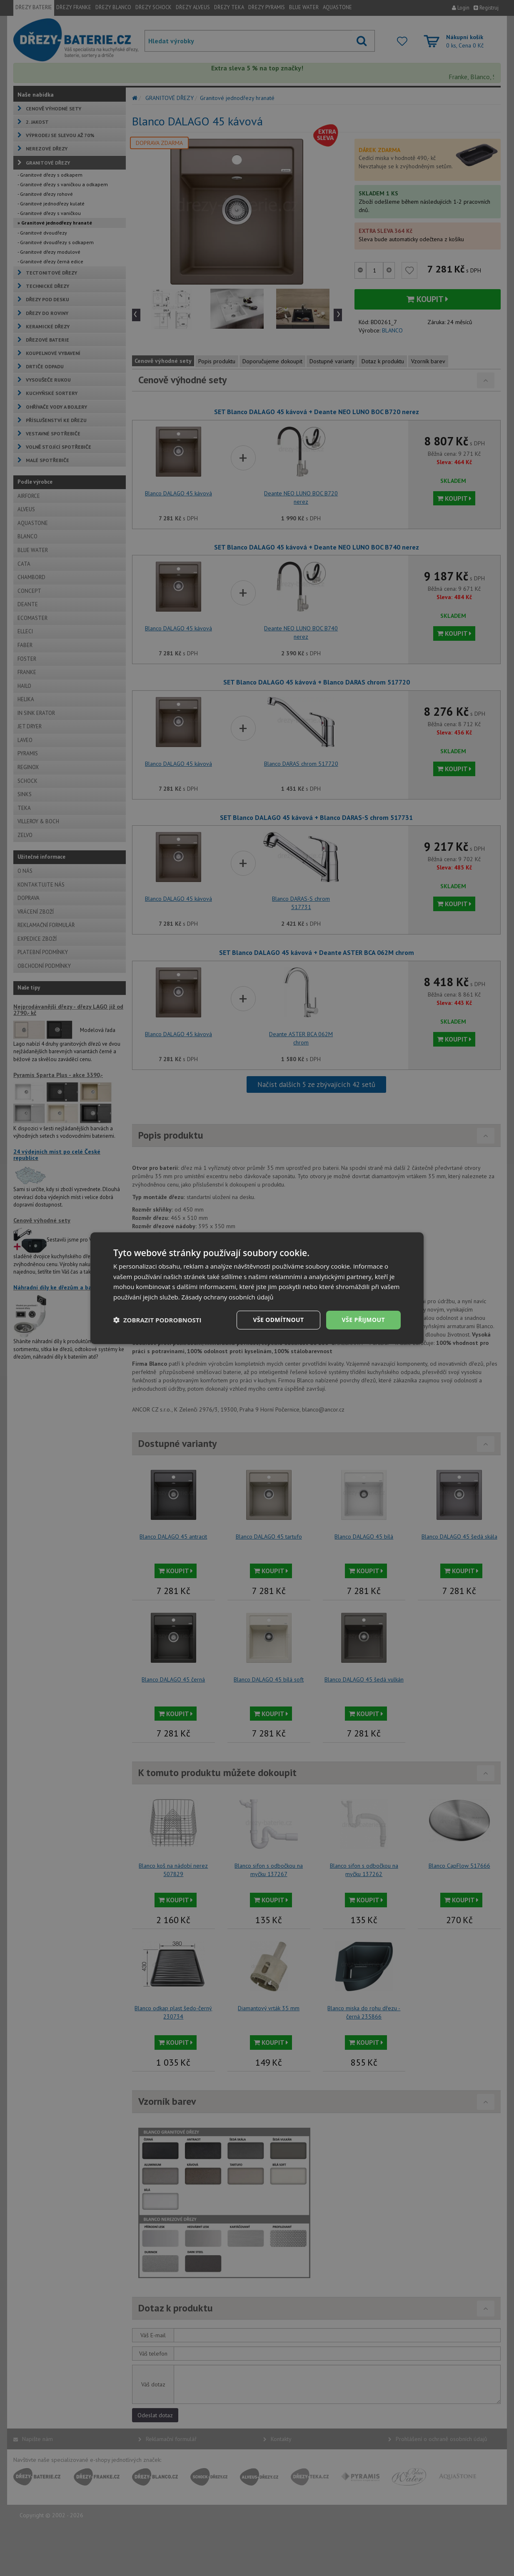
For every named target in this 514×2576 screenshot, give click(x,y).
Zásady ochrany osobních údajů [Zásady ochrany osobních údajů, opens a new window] (228, 1297)
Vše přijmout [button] (363, 1320)
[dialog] (257, 1288)
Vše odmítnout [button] (278, 1320)
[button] (157, 1319)
